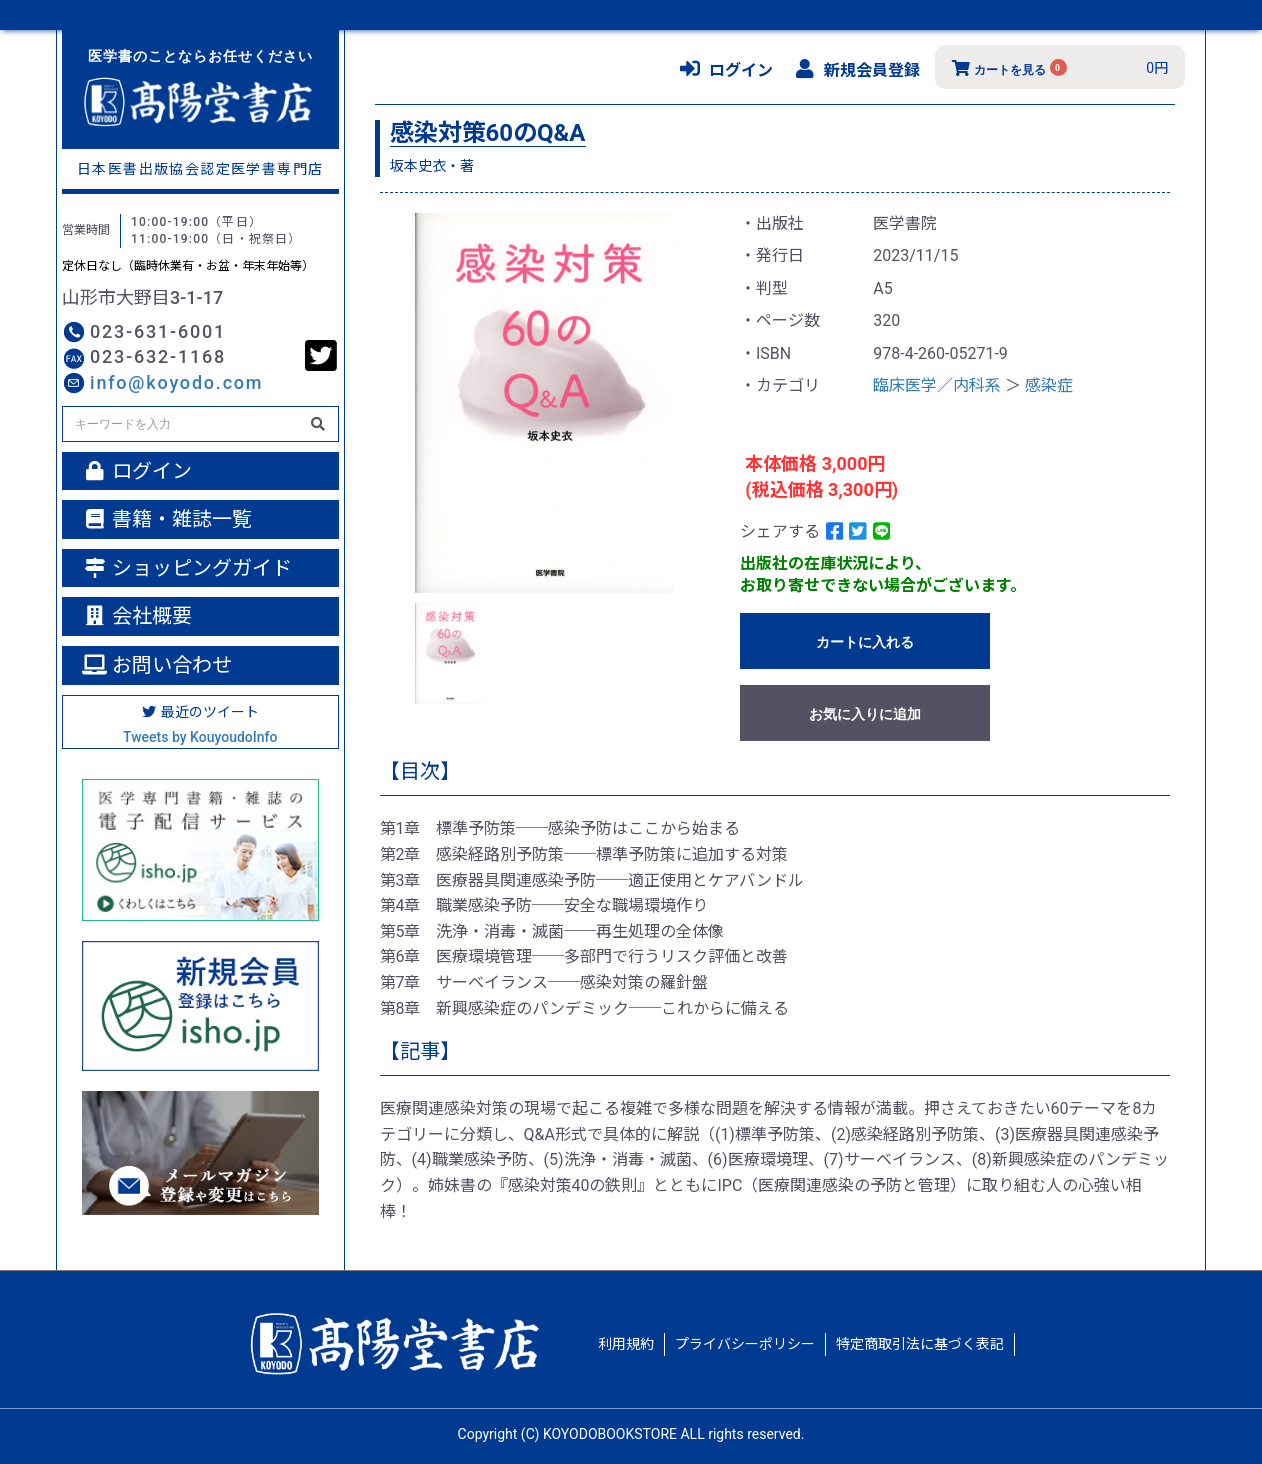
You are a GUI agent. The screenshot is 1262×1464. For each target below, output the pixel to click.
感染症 (1049, 385)
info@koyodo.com (176, 382)
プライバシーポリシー (745, 1344)
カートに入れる (865, 642)
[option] (545, 403)
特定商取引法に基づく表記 (920, 1344)
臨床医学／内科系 (937, 385)
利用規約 (626, 1344)
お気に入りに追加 (865, 714)
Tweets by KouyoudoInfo (200, 737)
